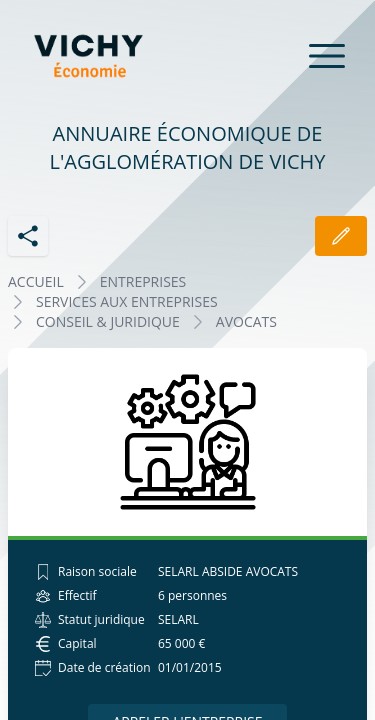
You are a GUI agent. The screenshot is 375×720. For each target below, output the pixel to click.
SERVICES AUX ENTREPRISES (127, 301)
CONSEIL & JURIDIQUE (108, 321)
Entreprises (143, 281)
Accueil (36, 281)
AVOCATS (246, 321)
